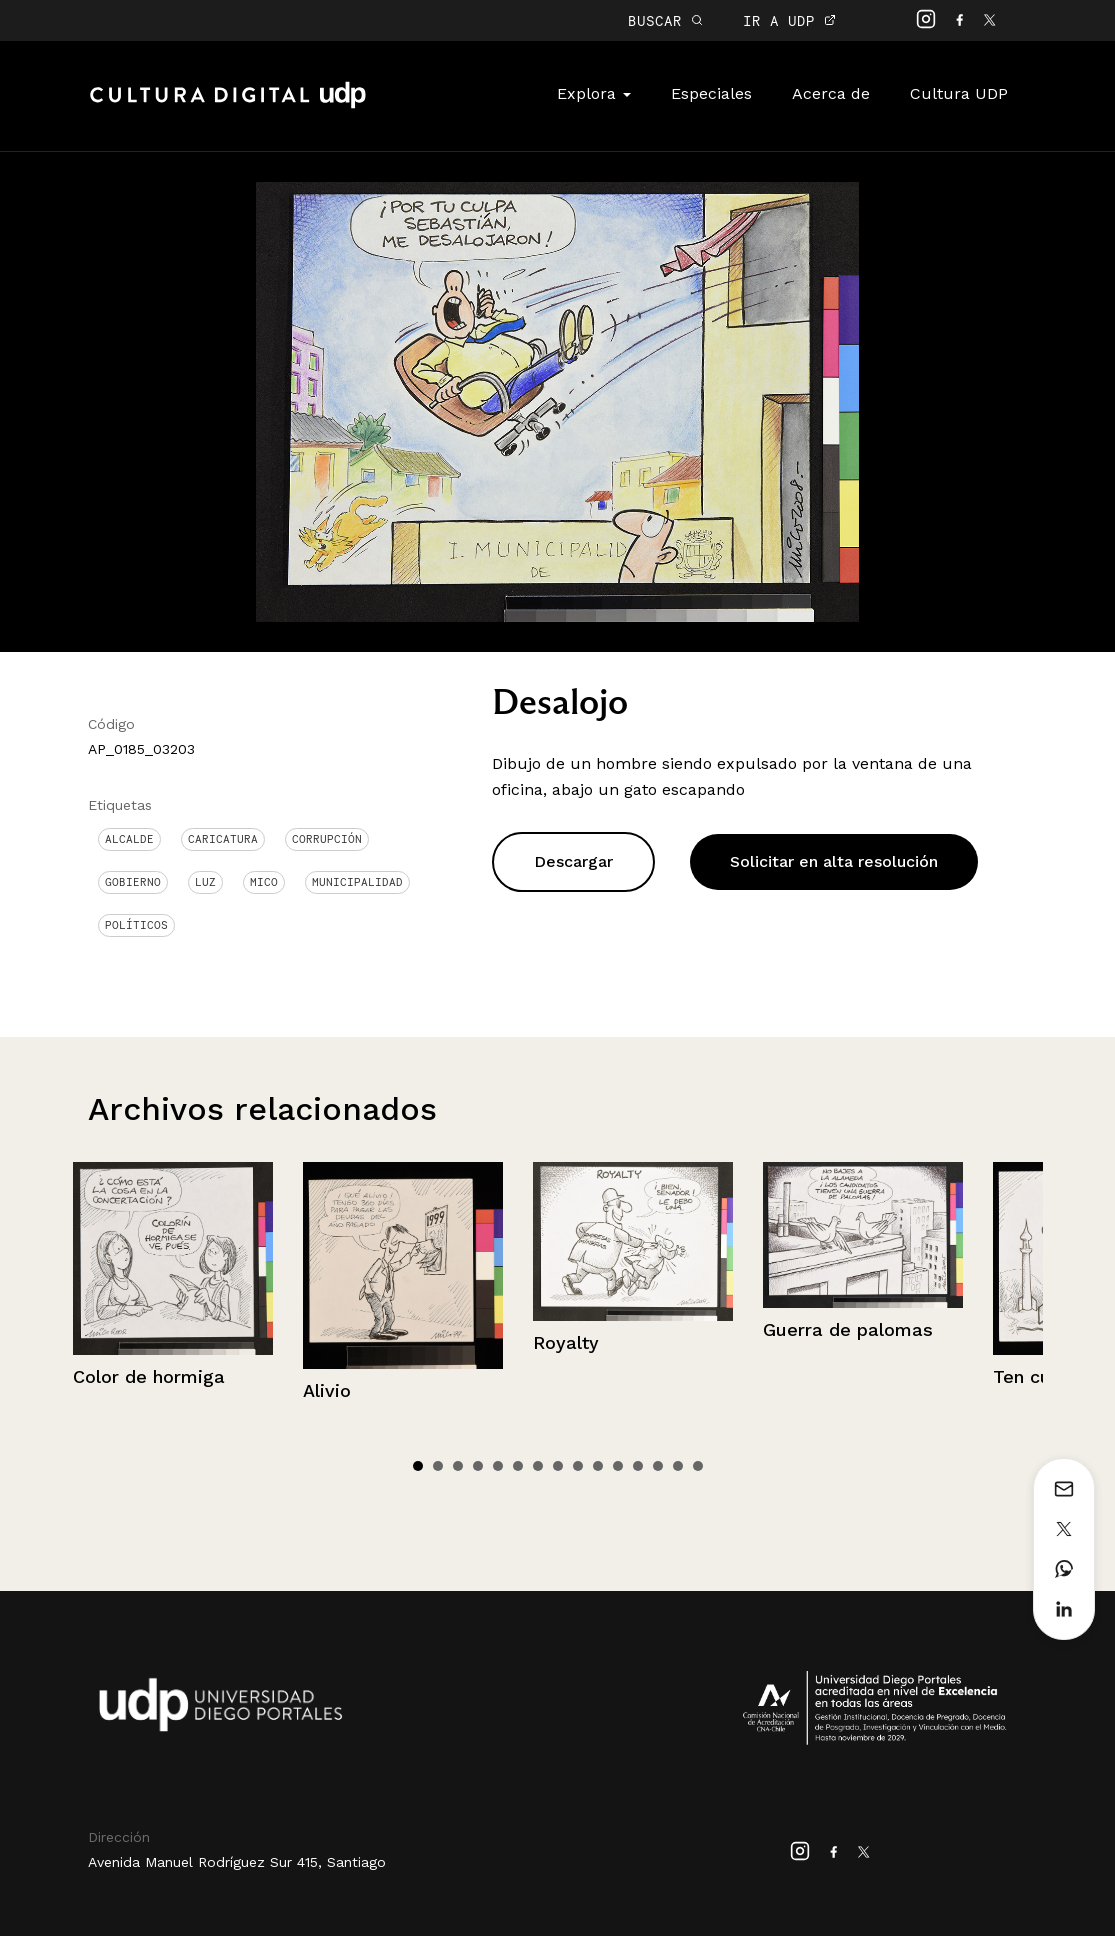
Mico (264, 882)
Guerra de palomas (848, 1329)
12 (638, 1466)
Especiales (711, 93)
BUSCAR (665, 20)
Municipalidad (357, 882)
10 (598, 1466)
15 (698, 1466)
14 (678, 1466)
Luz (205, 882)
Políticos (136, 925)
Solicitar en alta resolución (834, 861)
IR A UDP (789, 20)
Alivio (327, 1390)
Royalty (566, 1342)
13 (658, 1466)
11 (618, 1466)
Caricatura (223, 839)
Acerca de (831, 93)
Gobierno (133, 882)
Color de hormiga (149, 1376)
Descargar (573, 861)
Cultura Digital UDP (228, 106)
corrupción (327, 839)
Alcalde (129, 839)
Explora (594, 93)
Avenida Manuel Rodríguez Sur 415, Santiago (237, 1862)
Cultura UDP (959, 93)
